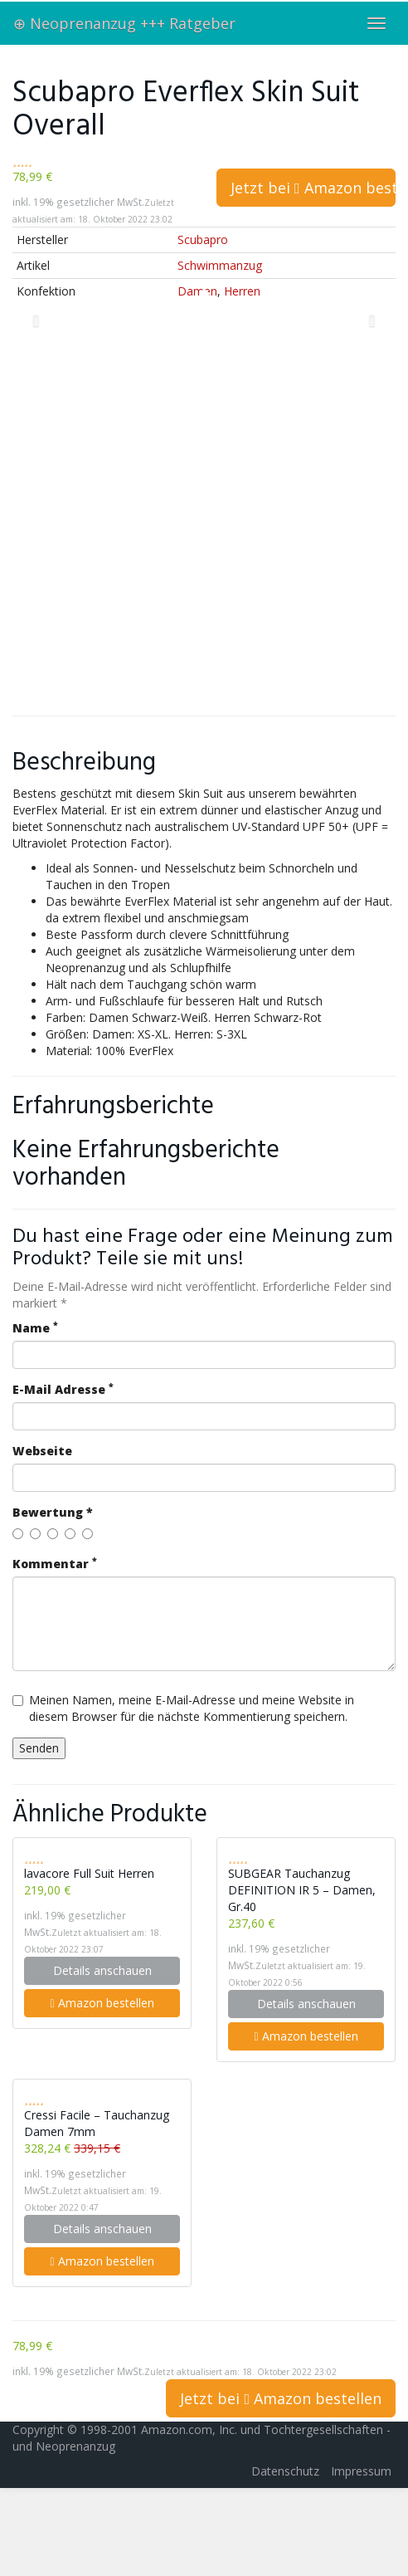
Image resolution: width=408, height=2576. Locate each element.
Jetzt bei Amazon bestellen (313, 188)
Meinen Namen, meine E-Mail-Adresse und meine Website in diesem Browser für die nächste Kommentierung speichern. (183, 1708)
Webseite (42, 1451)
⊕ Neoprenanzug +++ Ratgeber (124, 23)
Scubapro (202, 239)
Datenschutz (285, 2471)
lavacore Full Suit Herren (89, 1873)
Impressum (361, 2471)
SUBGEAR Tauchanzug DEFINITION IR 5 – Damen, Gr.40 (302, 1889)
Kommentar (54, 1564)
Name (35, 1328)
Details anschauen (102, 1970)
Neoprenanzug (75, 2446)
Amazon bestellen (101, 2003)
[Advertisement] (180, 518)
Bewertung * (52, 1512)
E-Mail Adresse (63, 1389)
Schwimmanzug (219, 265)
